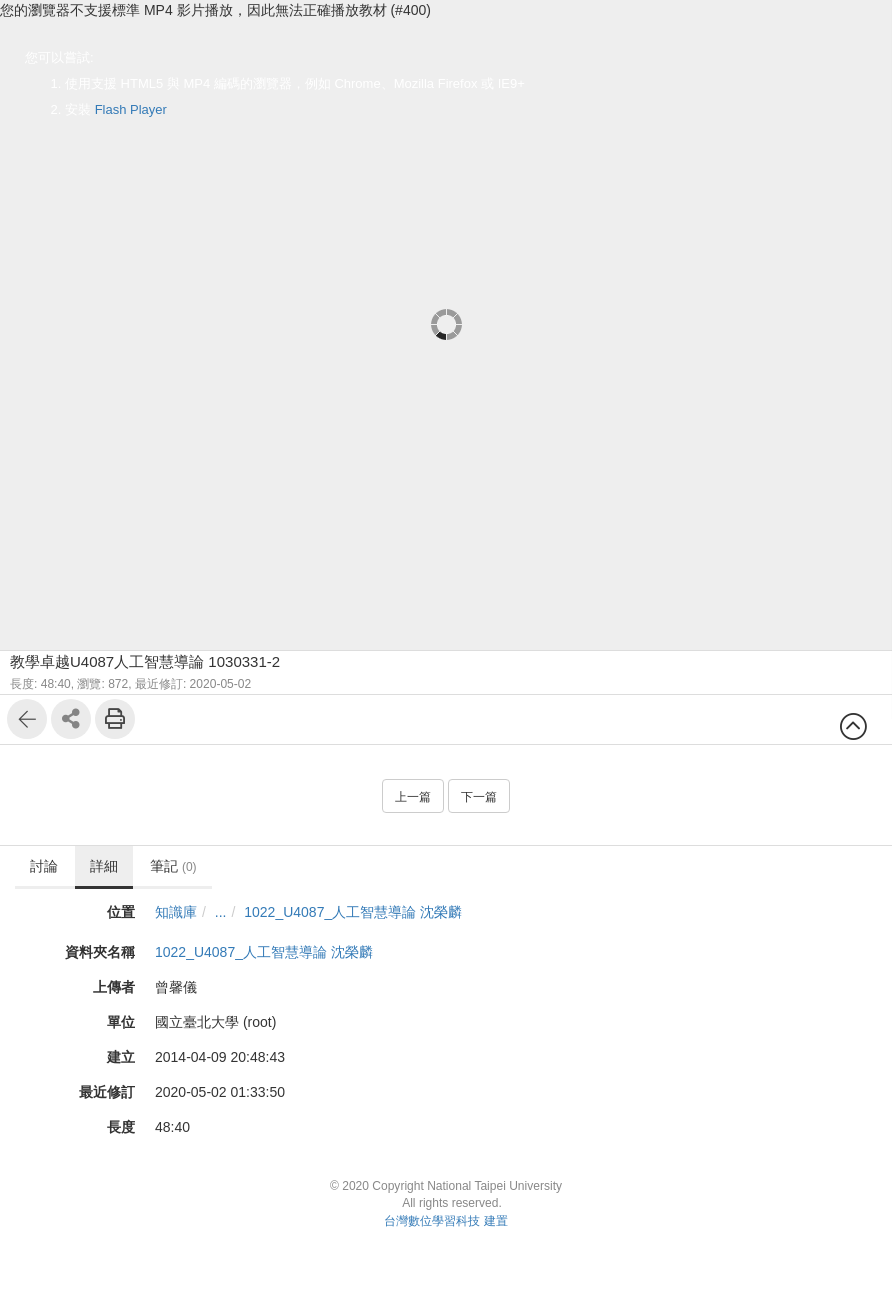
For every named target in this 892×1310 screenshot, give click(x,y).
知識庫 (176, 912)
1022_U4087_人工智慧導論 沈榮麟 (353, 912)
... (221, 912)
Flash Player (131, 109)
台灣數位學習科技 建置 (445, 1221)
